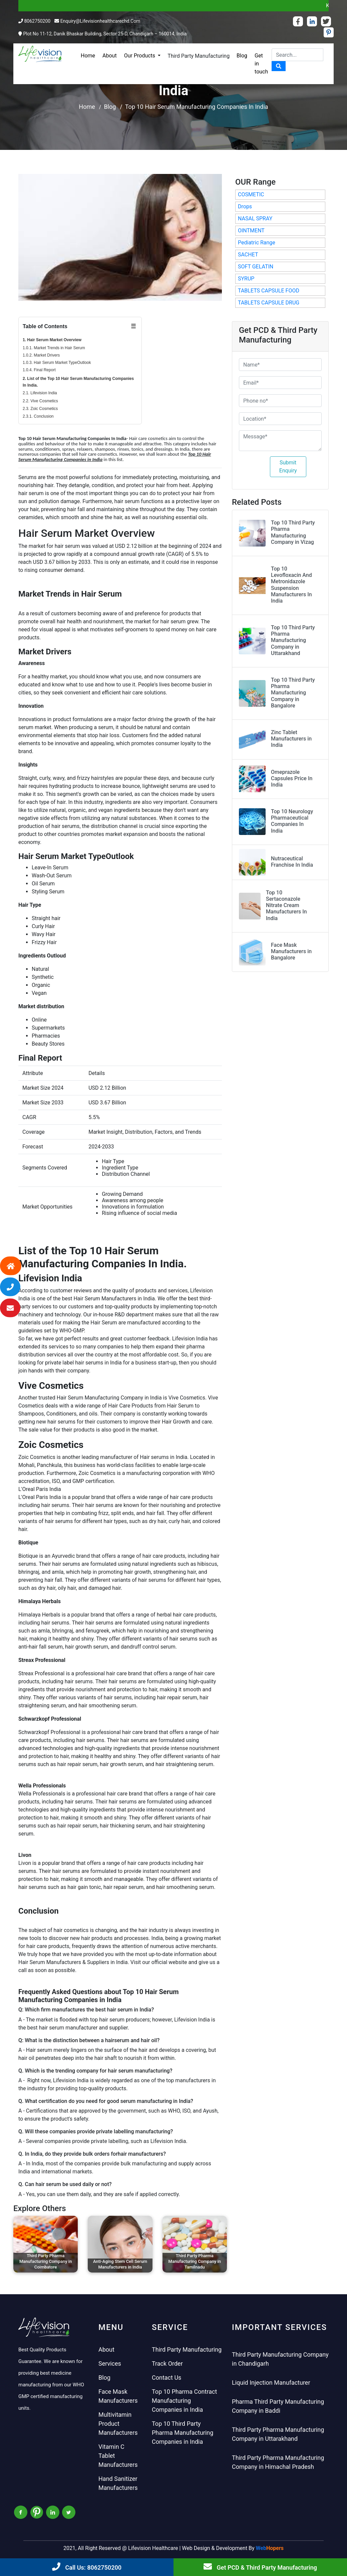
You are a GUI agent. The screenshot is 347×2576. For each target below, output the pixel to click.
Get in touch (261, 63)
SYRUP (246, 278)
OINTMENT (251, 230)
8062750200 (37, 21)
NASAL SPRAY (255, 218)
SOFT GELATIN (255, 266)
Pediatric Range (256, 242)
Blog (242, 55)
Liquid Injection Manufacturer (271, 2382)
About (109, 55)
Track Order (167, 2363)
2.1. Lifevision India (40, 393)
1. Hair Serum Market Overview (52, 340)
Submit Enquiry (288, 466)
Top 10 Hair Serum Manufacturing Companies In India (196, 106)
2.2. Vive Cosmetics (40, 401)
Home (88, 55)
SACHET (248, 254)
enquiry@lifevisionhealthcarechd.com (100, 21)
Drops (245, 206)
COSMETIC (251, 194)
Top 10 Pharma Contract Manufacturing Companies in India (184, 2400)
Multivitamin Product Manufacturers (118, 2423)
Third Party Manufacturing (198, 56)
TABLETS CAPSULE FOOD (268, 290)
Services (109, 2363)
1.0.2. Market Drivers (41, 355)
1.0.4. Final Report (39, 370)
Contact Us (166, 2377)
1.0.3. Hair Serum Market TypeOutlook (57, 362)
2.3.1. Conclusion (38, 416)
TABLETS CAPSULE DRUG (268, 302)
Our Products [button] (140, 55)
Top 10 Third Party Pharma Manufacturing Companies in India (182, 2432)
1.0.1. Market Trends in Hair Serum (54, 348)
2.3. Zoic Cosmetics (40, 408)
